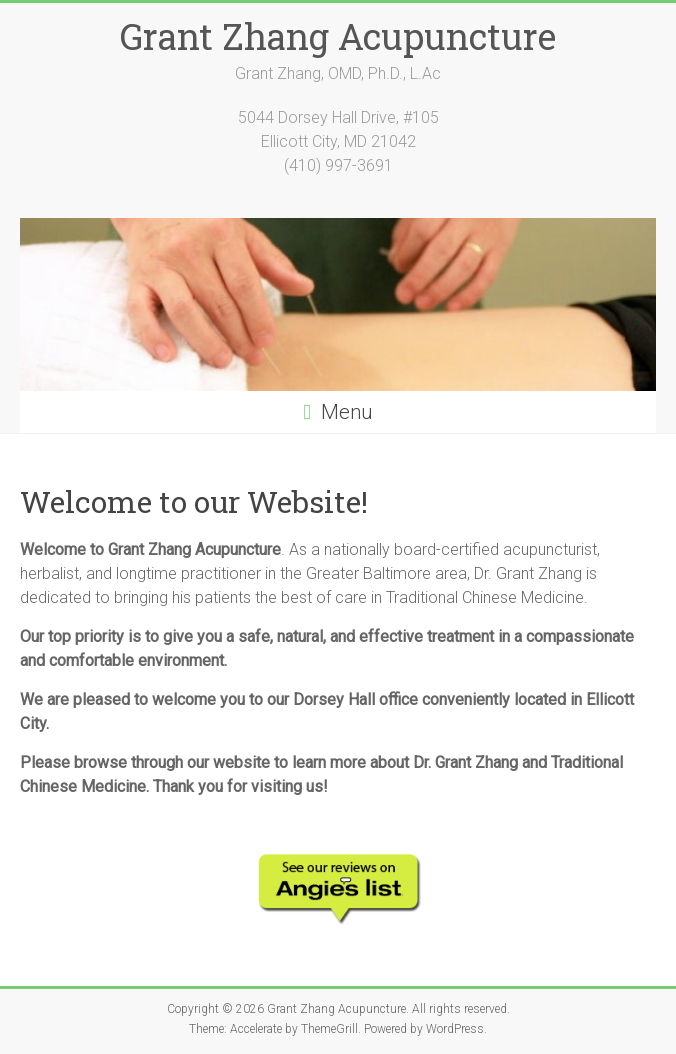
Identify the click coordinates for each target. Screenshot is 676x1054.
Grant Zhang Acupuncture (338, 36)
